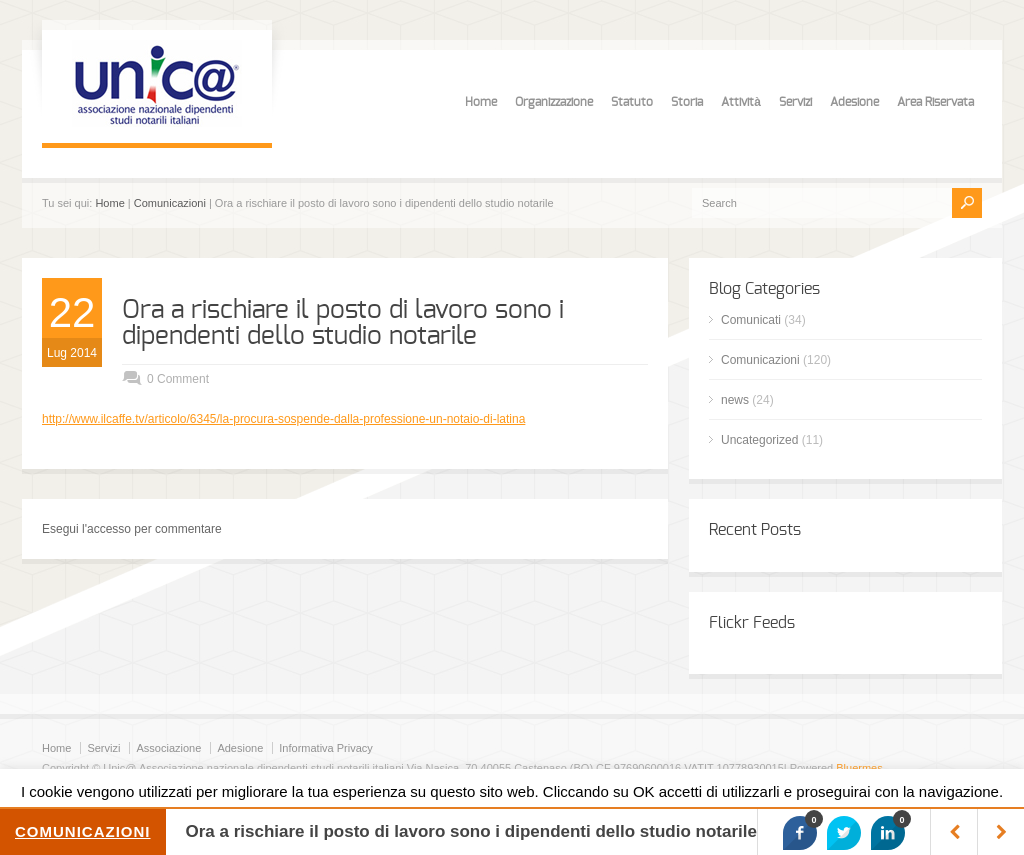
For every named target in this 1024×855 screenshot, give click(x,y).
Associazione (168, 748)
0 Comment (178, 379)
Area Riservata (935, 102)
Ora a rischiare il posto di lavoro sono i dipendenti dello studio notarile (343, 323)
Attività (741, 102)
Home (481, 102)
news (735, 400)
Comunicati (751, 320)
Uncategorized (759, 440)
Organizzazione (554, 102)
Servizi (795, 102)
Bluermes (859, 768)
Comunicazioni (170, 203)
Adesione (854, 102)
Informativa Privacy (326, 748)
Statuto (632, 102)
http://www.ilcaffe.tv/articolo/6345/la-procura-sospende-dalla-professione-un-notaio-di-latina (283, 419)
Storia (687, 102)
